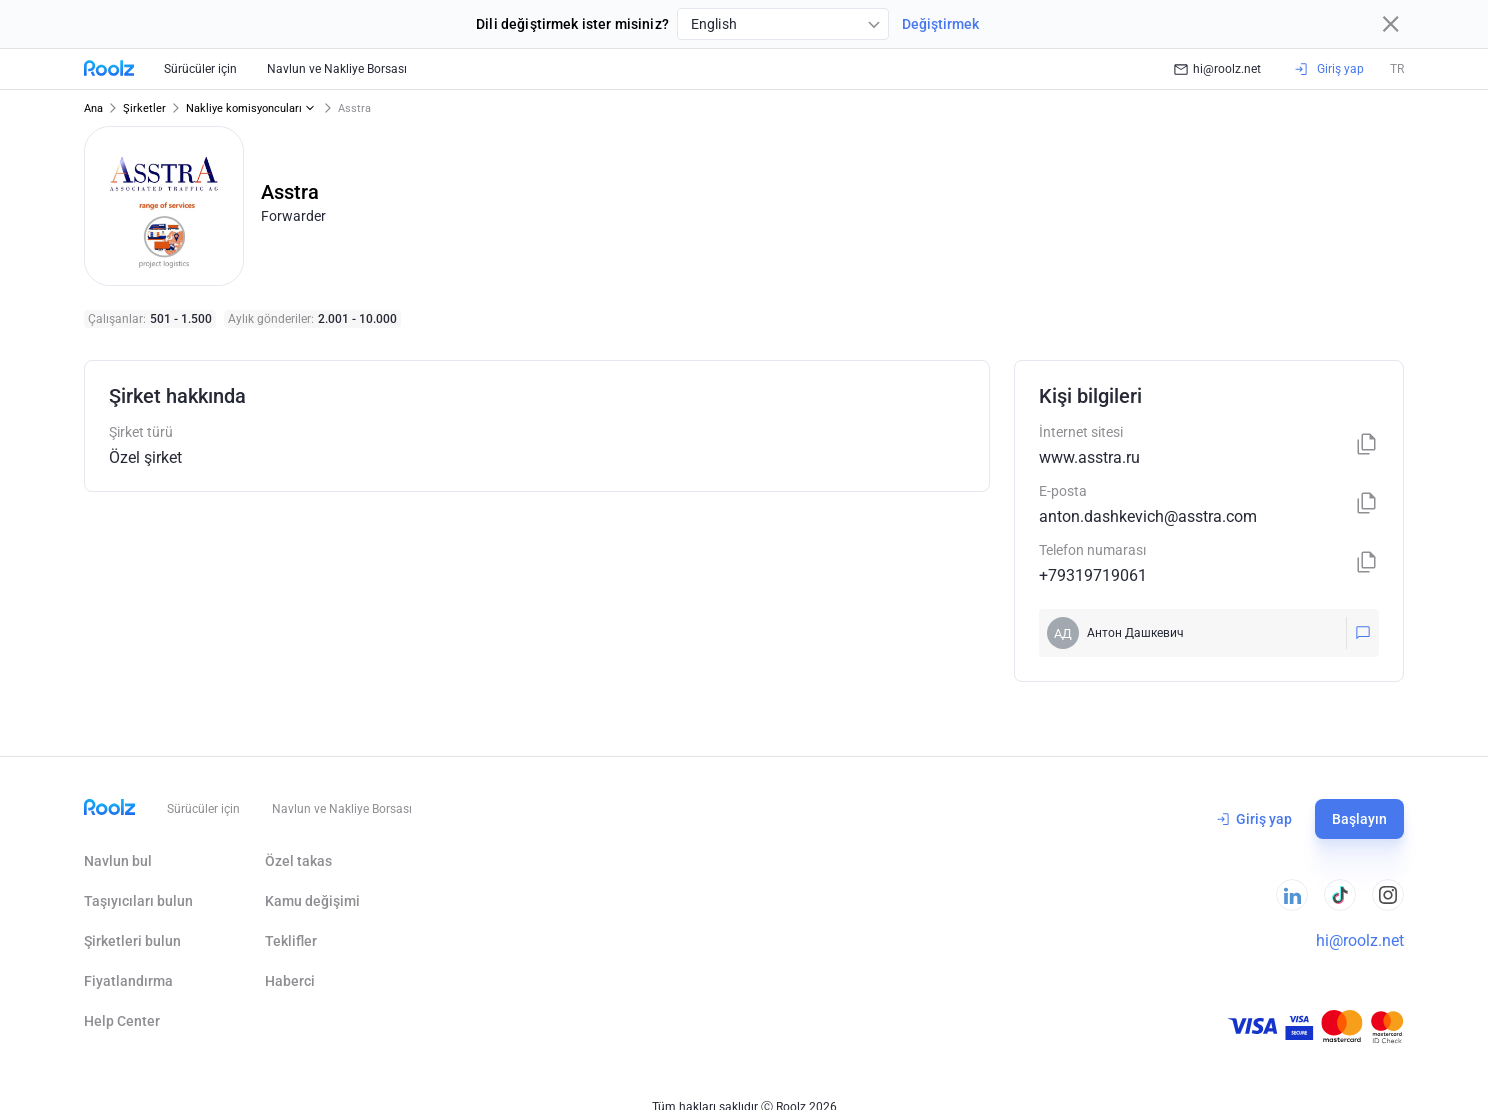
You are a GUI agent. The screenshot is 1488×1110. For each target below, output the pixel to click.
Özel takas (298, 861)
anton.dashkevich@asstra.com (1148, 516)
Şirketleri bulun (132, 941)
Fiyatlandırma (128, 981)
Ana (93, 108)
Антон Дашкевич (1135, 633)
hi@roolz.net (1217, 69)
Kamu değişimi (312, 901)
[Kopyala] (1367, 445)
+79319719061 (1093, 575)
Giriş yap (1254, 819)
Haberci (290, 981)
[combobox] (783, 24)
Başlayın (1359, 819)
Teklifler (291, 941)
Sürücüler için (200, 69)
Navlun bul (118, 861)
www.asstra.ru (1089, 457)
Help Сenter (122, 1021)
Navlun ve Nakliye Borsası (337, 69)
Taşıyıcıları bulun (138, 901)
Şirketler (144, 108)
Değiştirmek (940, 24)
